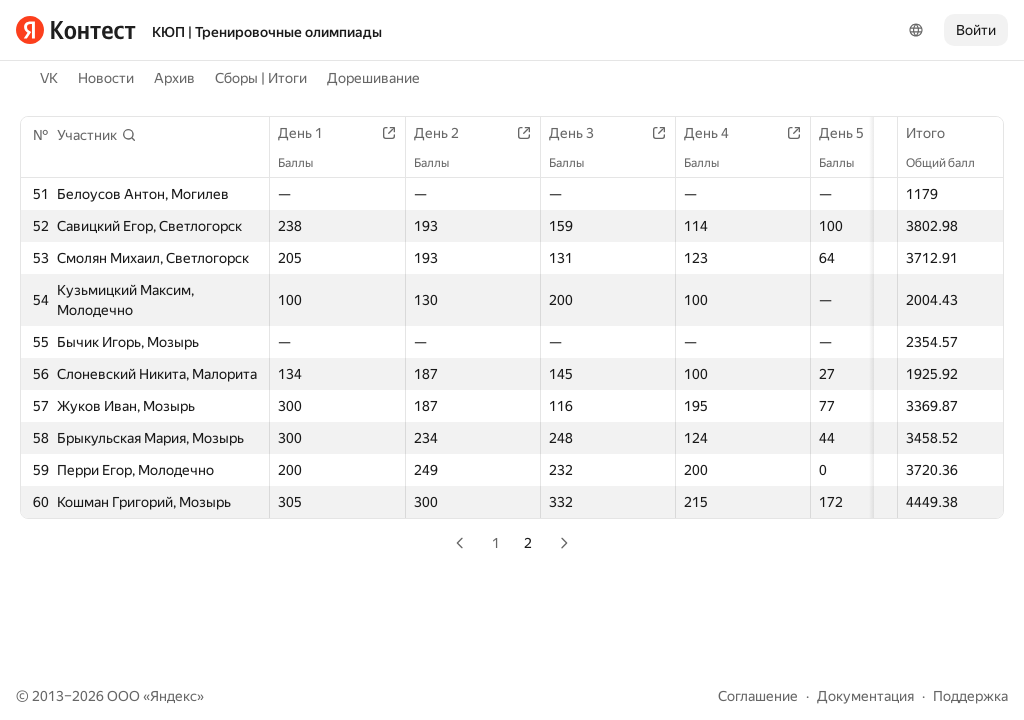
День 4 (731, 133)
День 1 (310, 133)
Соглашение (758, 696)
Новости (106, 78)
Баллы (305, 163)
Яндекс (173, 696)
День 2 (451, 133)
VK (49, 78)
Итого (935, 133)
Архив (174, 78)
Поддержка (970, 696)
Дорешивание (373, 78)
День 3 (591, 133)
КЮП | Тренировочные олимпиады (267, 32)
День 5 (871, 133)
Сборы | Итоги (261, 78)
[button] (97, 135)
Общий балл (950, 163)
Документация (865, 696)
